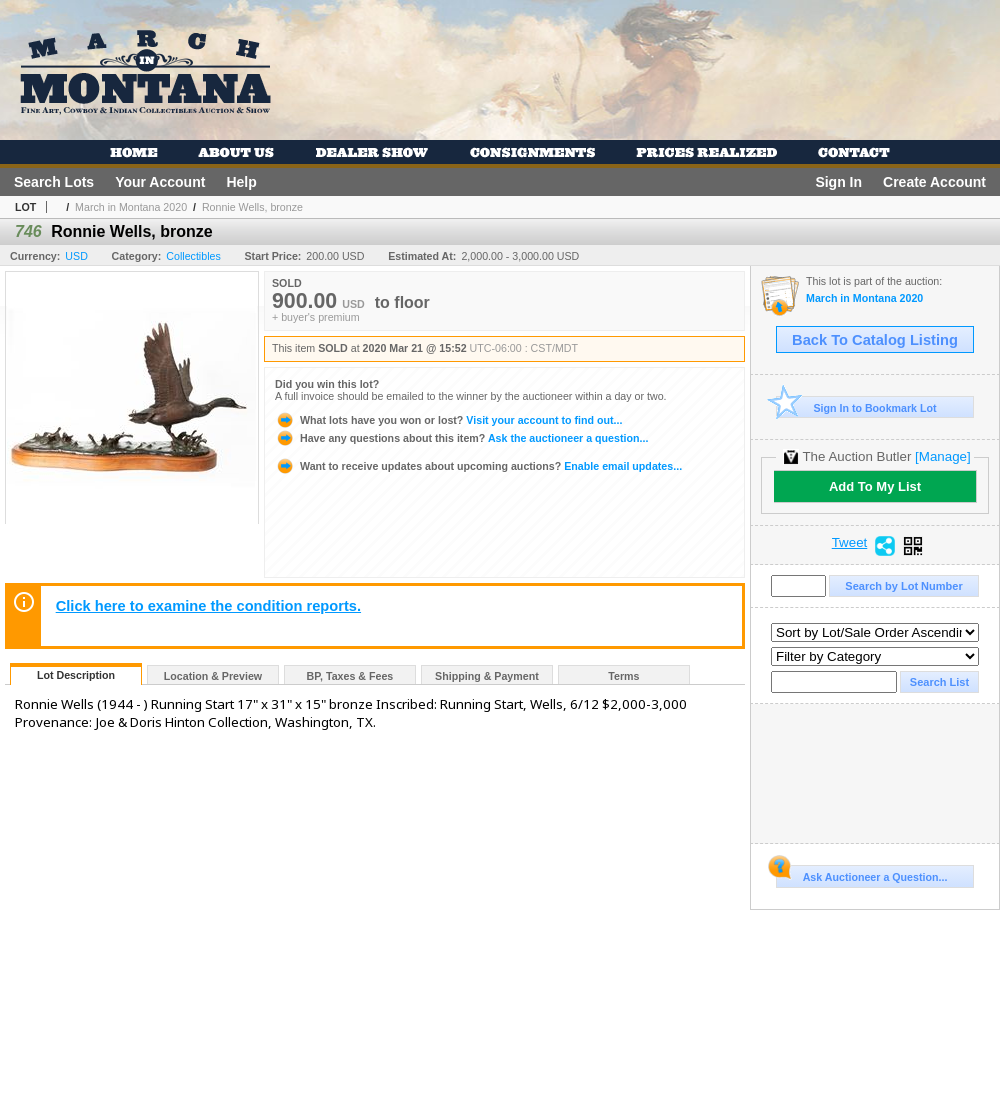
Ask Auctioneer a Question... (861, 874)
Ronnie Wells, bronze (252, 207)
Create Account (934, 182)
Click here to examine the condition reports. (208, 606)
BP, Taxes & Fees (350, 676)
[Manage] (942, 456)
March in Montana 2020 (131, 207)
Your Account (160, 182)
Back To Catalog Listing (875, 340)
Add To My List (875, 486)
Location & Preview (213, 676)
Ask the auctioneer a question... (461, 438)
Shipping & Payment (487, 676)
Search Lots (54, 182)
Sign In (838, 182)
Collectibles (193, 256)
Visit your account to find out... (448, 420)
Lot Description (76, 675)
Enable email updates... (478, 466)
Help (241, 182)
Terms (623, 676)
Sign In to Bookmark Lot (856, 407)
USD (76, 256)
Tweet (850, 543)
